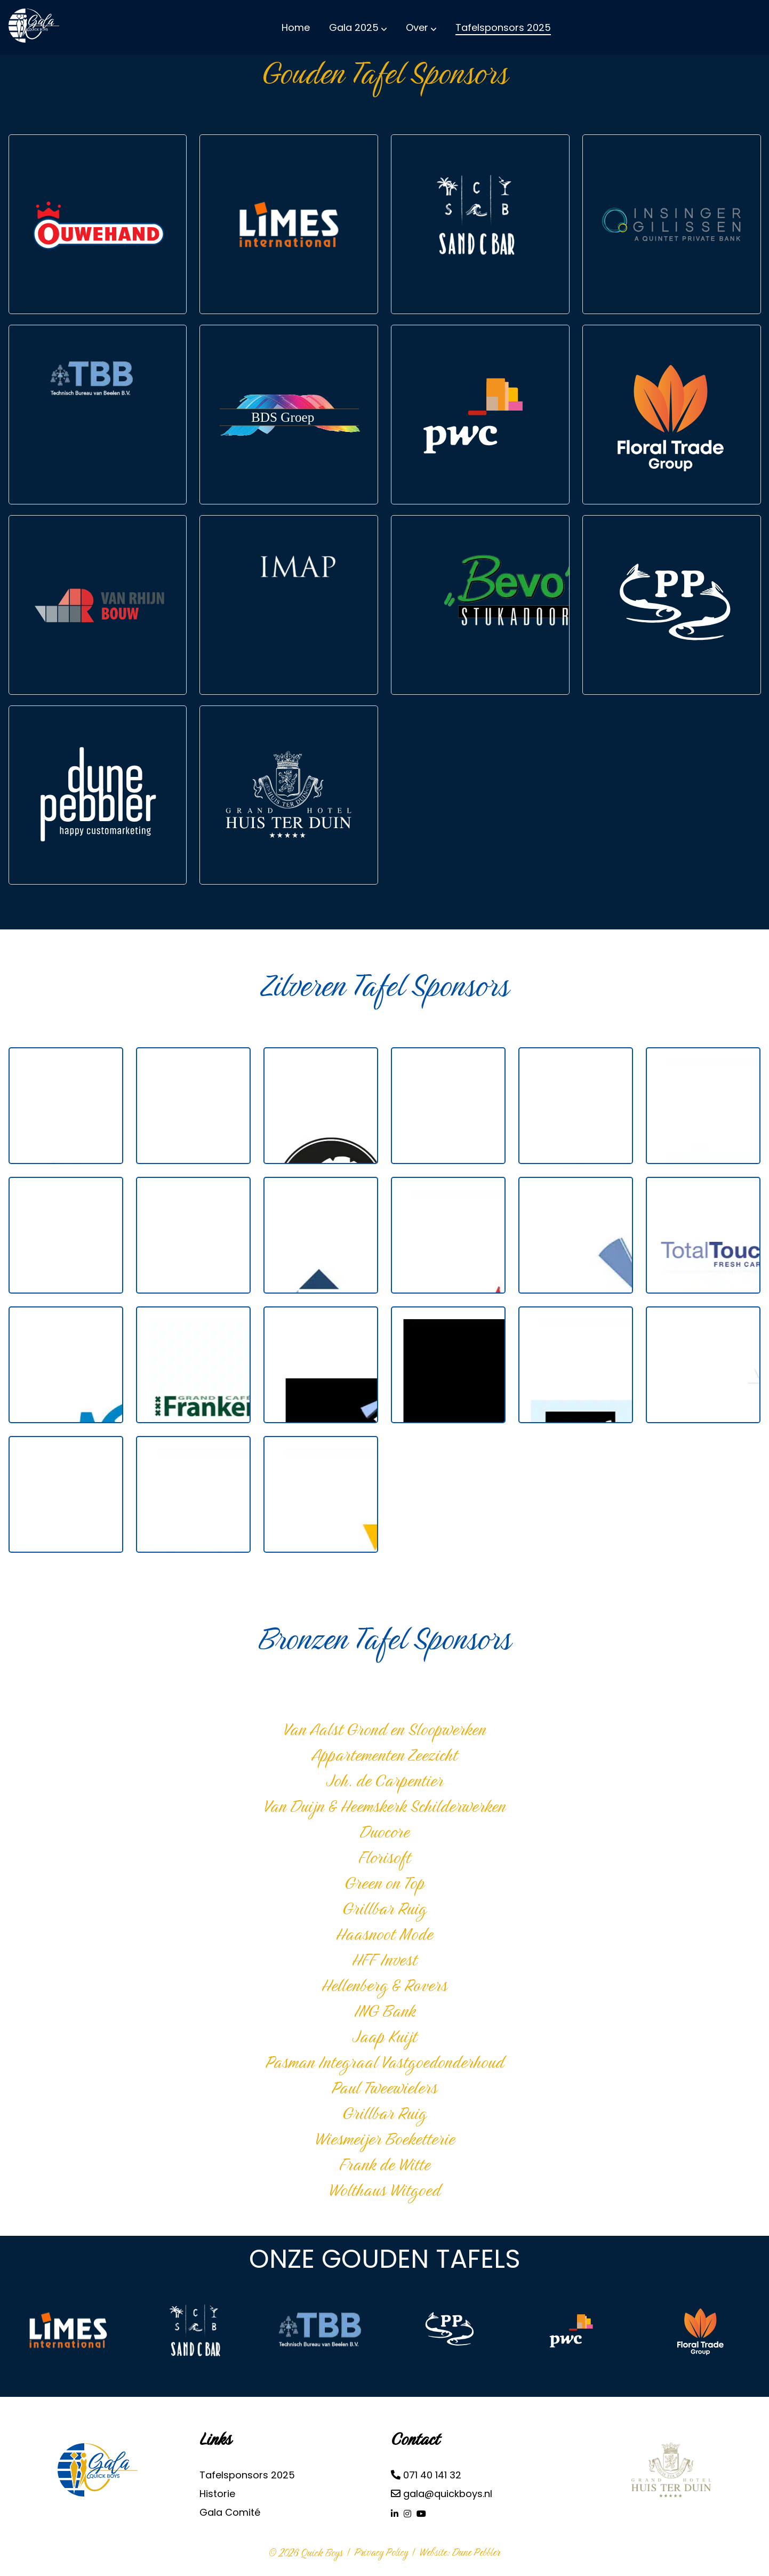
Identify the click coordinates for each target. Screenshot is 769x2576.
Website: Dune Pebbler (459, 2552)
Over (417, 27)
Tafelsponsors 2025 (503, 27)
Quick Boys (322, 2552)
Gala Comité (229, 2512)
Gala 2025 (354, 27)
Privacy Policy (381, 2552)
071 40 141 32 (426, 2475)
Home (296, 27)
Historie (217, 2493)
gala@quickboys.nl (441, 2493)
